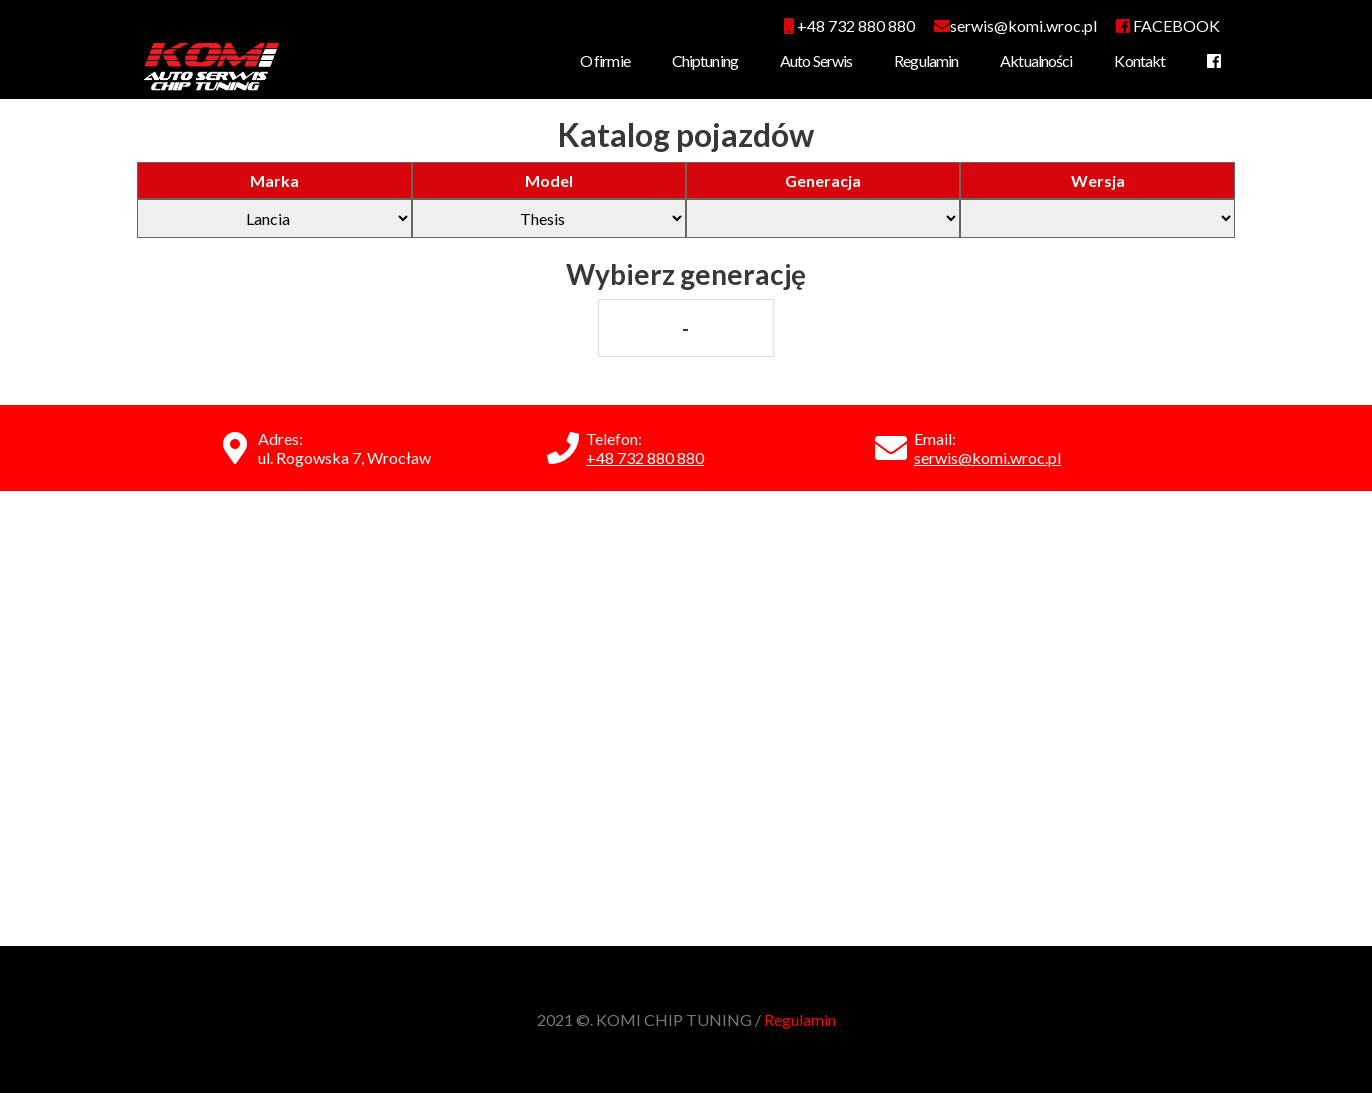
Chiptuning (705, 60)
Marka (274, 180)
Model (549, 180)
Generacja (823, 180)
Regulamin (926, 60)
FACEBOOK (1168, 25)
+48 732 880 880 (849, 25)
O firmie (605, 60)
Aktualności (1036, 60)
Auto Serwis (816, 60)
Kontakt (1139, 60)
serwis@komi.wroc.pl (987, 457)
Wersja (1098, 180)
